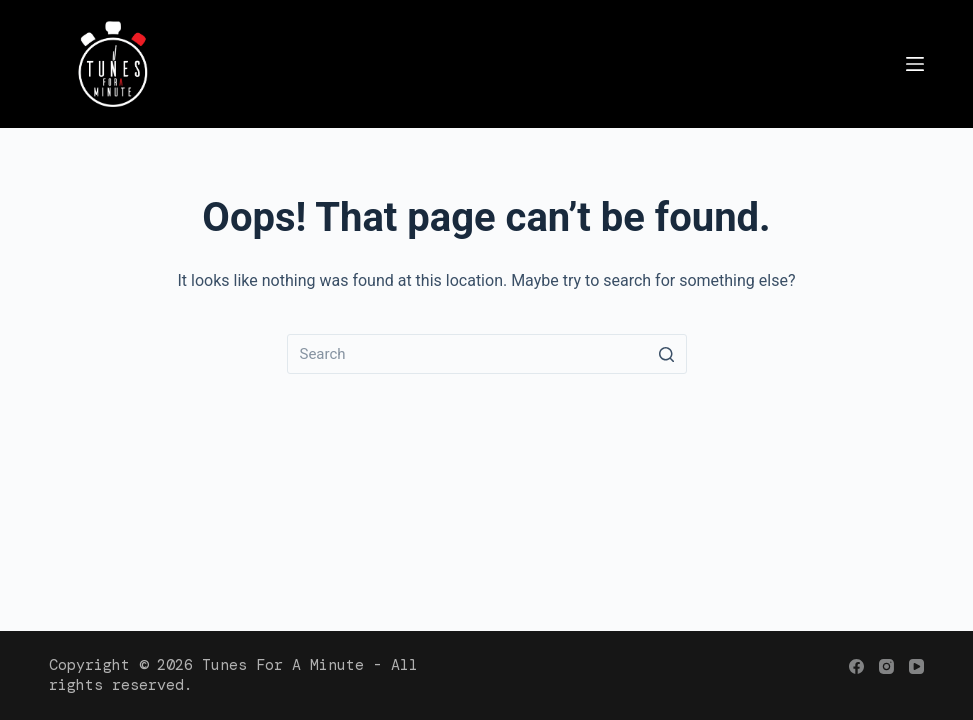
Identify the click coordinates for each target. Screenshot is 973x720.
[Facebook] (856, 666)
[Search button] (667, 354)
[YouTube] (916, 666)
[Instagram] (886, 666)
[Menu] (915, 64)
